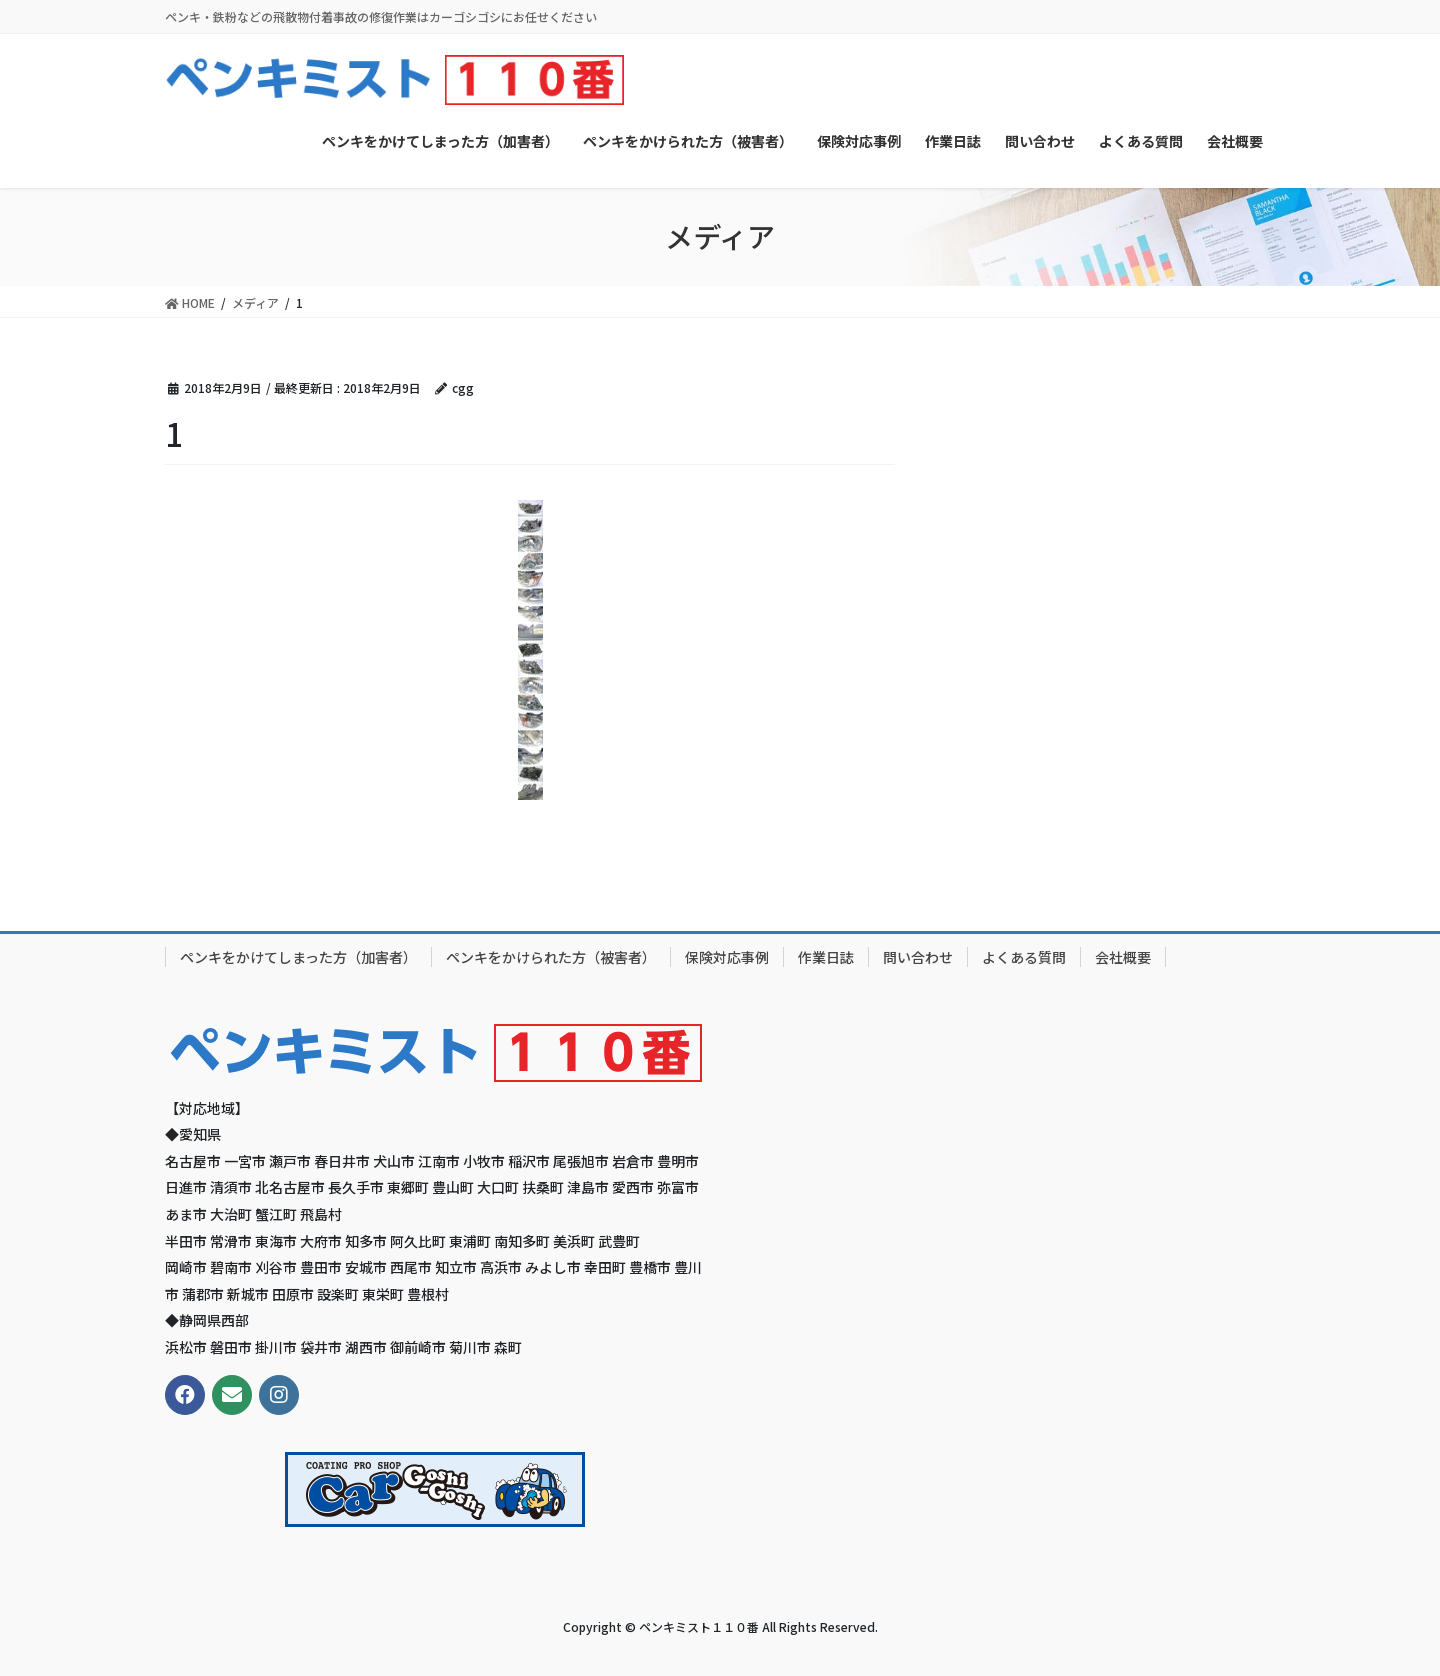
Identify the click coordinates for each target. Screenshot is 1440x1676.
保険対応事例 (727, 957)
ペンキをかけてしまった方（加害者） (298, 957)
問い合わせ (918, 957)
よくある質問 (1024, 957)
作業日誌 (826, 957)
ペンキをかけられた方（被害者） (551, 957)
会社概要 (1123, 957)
